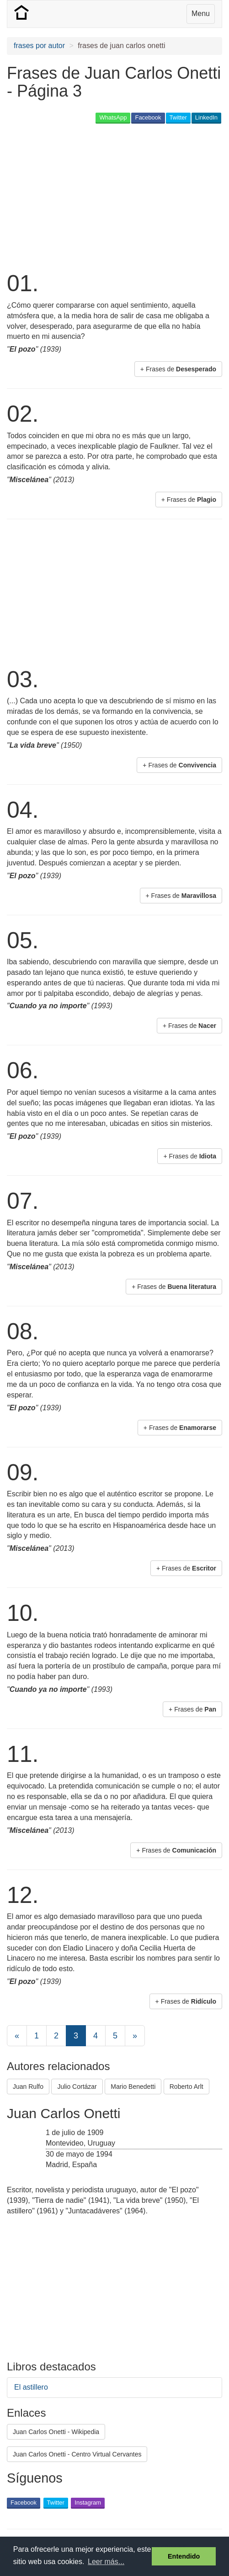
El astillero (31, 2387)
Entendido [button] (184, 2556)
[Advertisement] (114, 196)
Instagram (88, 2502)
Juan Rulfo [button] (28, 2086)
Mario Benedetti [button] (133, 2086)
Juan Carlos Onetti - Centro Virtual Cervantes (77, 2454)
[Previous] (17, 2035)
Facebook (148, 117)
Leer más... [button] (106, 2561)
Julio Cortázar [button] (76, 2086)
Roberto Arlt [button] (186, 2086)
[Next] (135, 2035)
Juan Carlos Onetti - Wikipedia (56, 2431)
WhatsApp (113, 117)
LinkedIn (206, 117)
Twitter (178, 117)
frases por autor (39, 45)
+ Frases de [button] (178, 369)
